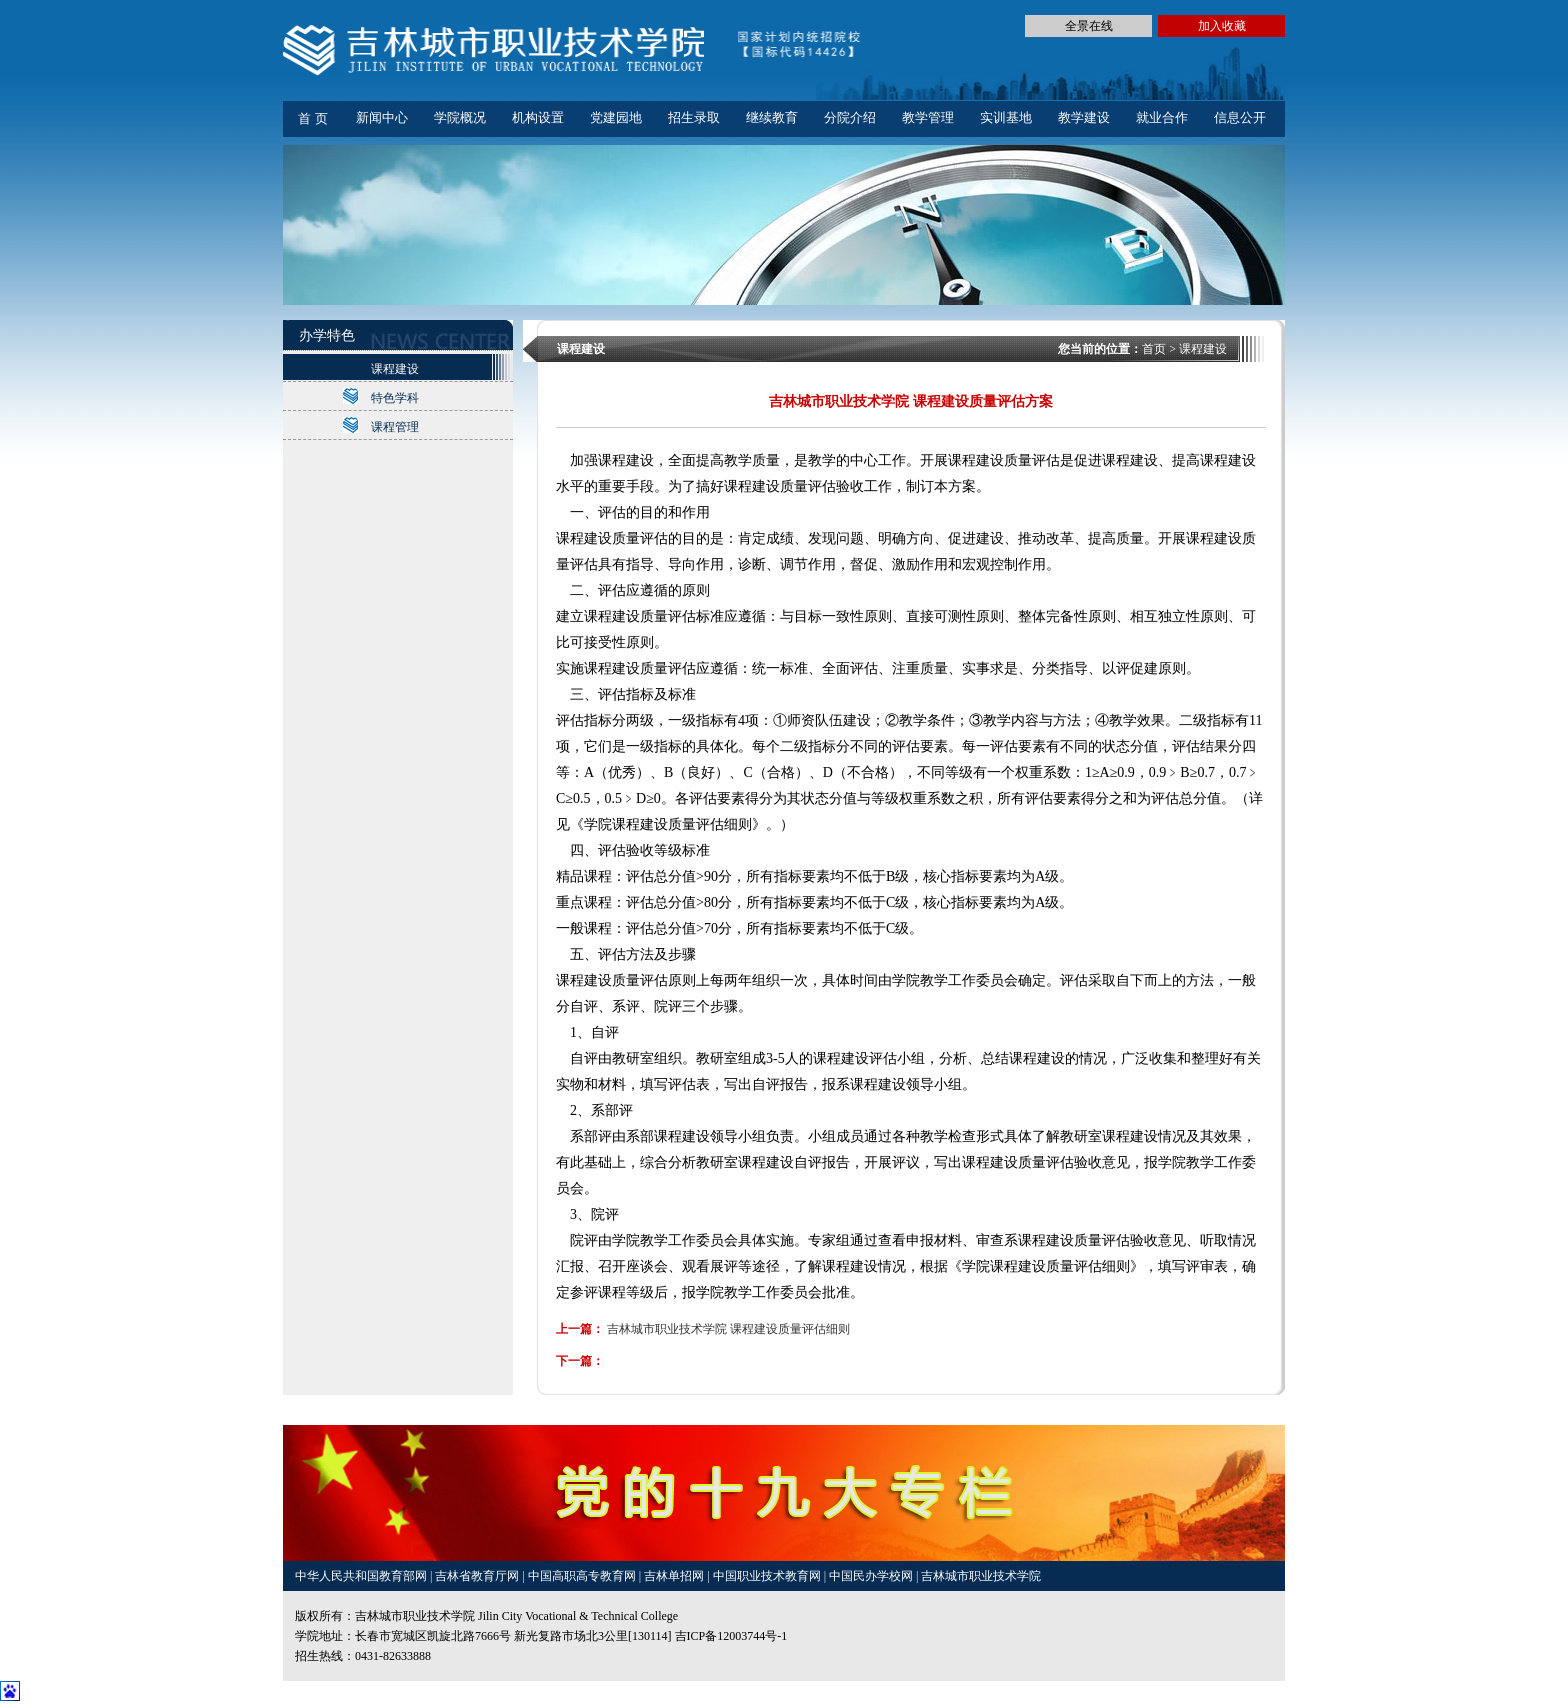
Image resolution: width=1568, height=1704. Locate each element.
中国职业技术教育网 (768, 1576)
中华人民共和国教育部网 (362, 1576)
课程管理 (395, 427)
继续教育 (772, 117)
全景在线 (1089, 26)
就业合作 (1162, 117)
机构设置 (538, 117)
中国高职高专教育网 (583, 1576)
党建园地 (616, 117)
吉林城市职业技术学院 (981, 1576)
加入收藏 (1222, 26)
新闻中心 (382, 117)
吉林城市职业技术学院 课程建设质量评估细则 (728, 1329)
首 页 (312, 118)
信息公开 (1240, 117)
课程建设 (395, 369)
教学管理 (928, 117)
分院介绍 (850, 117)
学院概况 (460, 117)
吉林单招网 (675, 1576)
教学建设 (1084, 117)
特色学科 (395, 398)
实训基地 (1006, 117)
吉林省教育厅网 (477, 1576)
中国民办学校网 (872, 1576)
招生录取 (694, 117)
